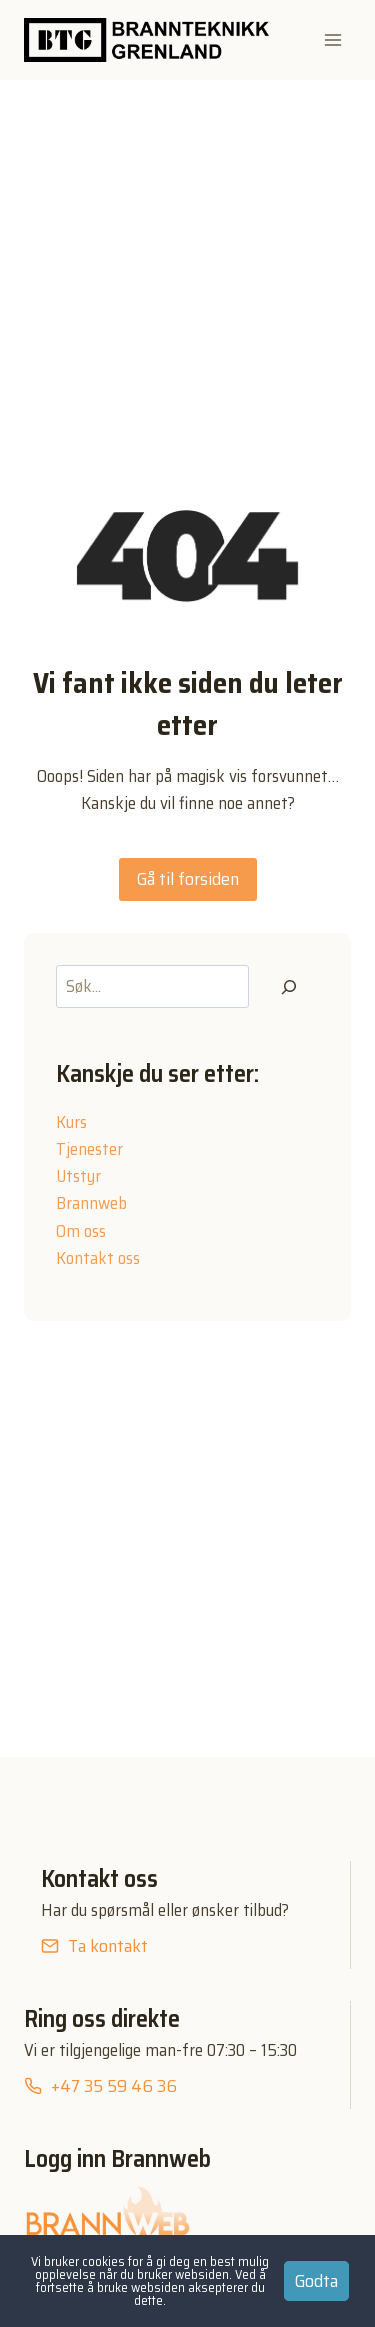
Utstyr (78, 1176)
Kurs (71, 1122)
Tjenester (89, 1149)
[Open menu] (332, 39)
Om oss (81, 1231)
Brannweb (91, 1203)
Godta (316, 2281)
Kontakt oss (98, 1258)
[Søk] (289, 986)
